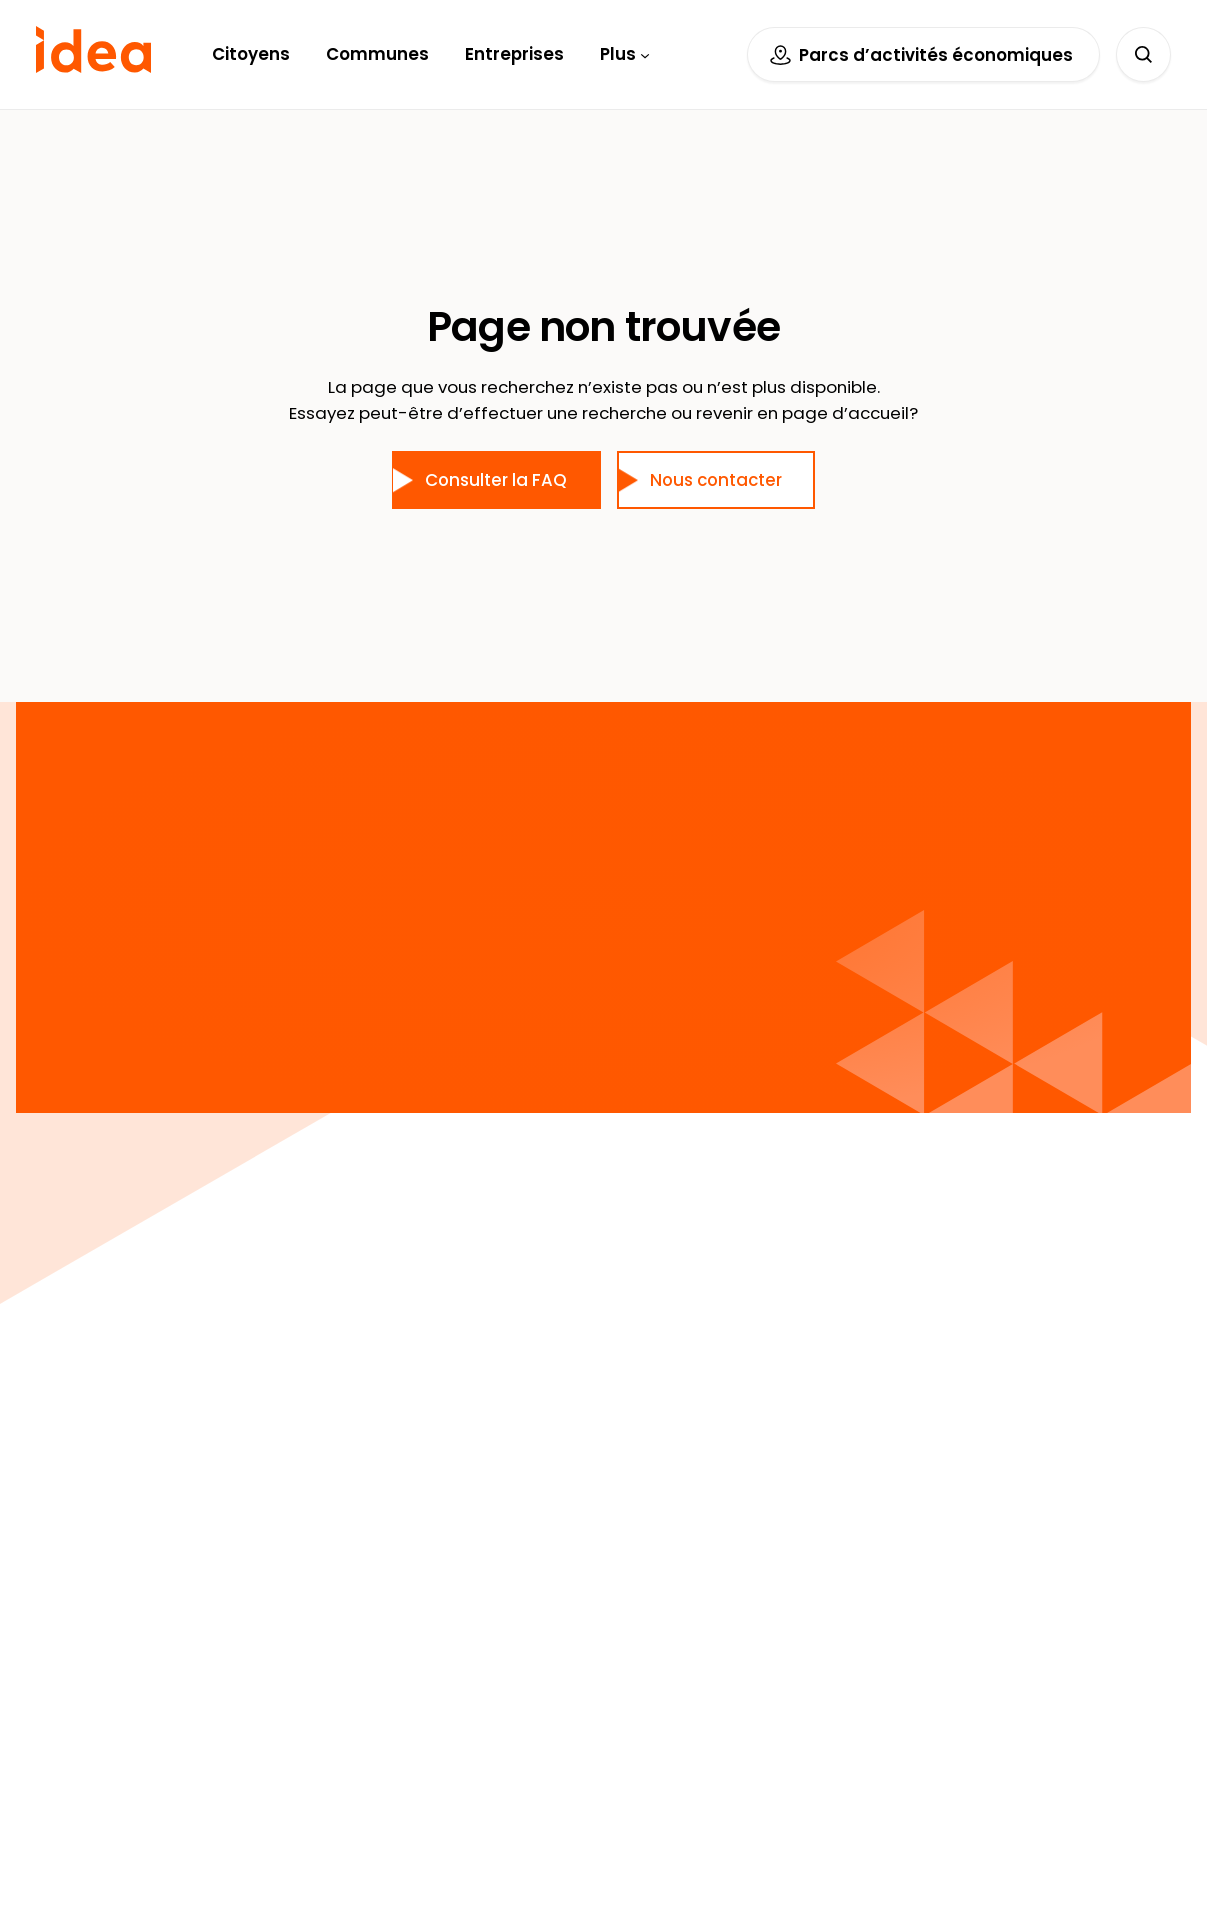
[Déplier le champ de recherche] (1143, 54)
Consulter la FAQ (496, 480)
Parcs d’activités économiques (936, 55)
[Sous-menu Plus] (645, 54)
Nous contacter (716, 480)
